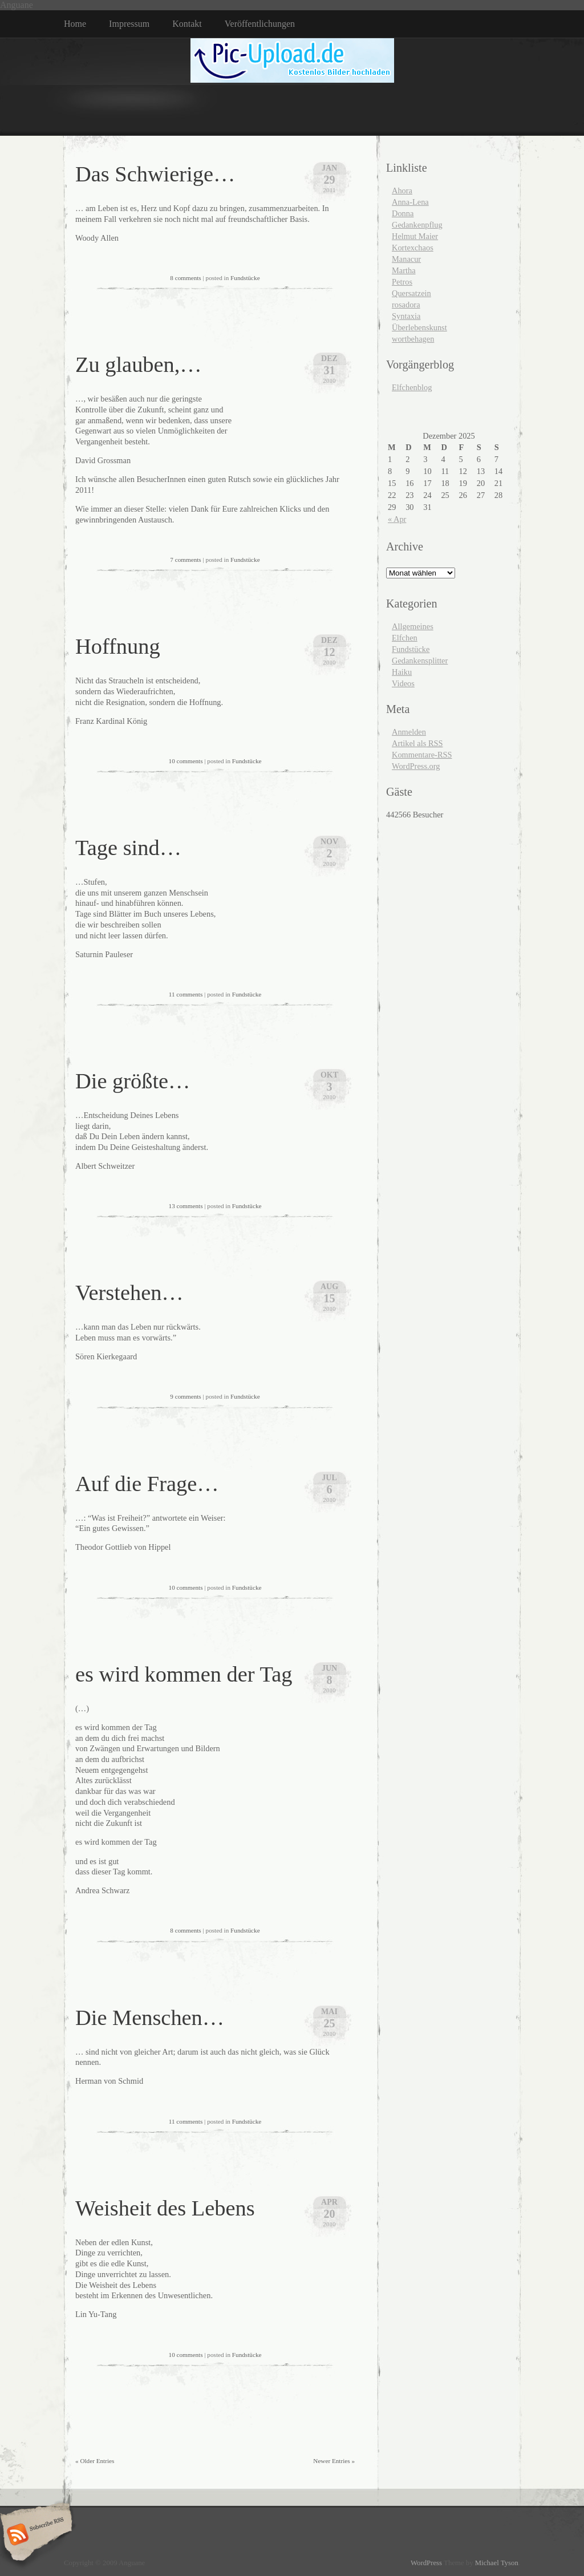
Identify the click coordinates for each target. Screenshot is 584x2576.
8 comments (185, 277)
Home (75, 24)
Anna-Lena (410, 201)
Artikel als (417, 743)
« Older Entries (94, 2460)
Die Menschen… (149, 2018)
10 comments (186, 761)
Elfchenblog (412, 387)
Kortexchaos (412, 247)
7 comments (185, 559)
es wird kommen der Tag (183, 1674)
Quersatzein (411, 293)
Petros (402, 281)
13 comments (186, 1205)
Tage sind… (128, 848)
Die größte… (132, 1081)
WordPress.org (416, 766)
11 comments (186, 994)
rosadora (406, 304)
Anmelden (409, 731)
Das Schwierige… (155, 174)
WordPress (426, 2563)
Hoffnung (117, 646)
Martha (404, 270)
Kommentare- (422, 754)
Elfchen (404, 637)
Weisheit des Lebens (165, 2208)
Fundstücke (245, 277)
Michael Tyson (496, 2563)
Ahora (402, 190)
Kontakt (187, 24)
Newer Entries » (334, 2460)
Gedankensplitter (420, 660)
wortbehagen (413, 338)
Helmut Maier (415, 236)
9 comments (185, 1396)
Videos (403, 683)
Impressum (129, 24)
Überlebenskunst (419, 327)
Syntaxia (406, 316)
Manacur (406, 259)
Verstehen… (129, 1293)
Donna (402, 213)
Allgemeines (412, 626)
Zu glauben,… (138, 364)
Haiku (402, 672)
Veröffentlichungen (260, 24)
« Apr (397, 519)
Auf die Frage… (147, 1484)
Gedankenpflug (417, 224)
